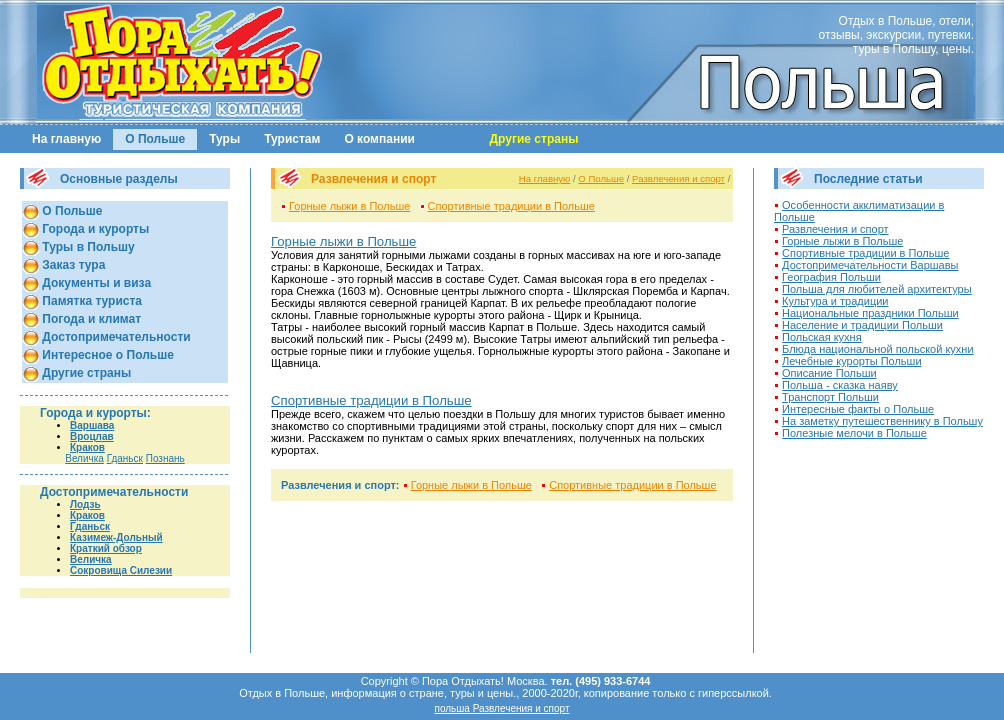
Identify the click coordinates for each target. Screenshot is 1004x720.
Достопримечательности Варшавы (870, 265)
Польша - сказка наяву (840, 385)
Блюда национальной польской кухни (878, 349)
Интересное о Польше (106, 355)
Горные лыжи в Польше (349, 206)
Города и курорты (94, 229)
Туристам (292, 139)
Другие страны (85, 373)
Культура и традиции (835, 301)
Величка (84, 458)
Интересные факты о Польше (858, 409)
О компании (379, 139)
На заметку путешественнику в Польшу (882, 421)
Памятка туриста (90, 301)
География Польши (831, 277)
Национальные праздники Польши (870, 313)
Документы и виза (95, 283)
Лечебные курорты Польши (851, 361)
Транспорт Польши (830, 397)
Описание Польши (829, 373)
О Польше (155, 139)
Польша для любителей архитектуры (877, 289)
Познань (165, 458)
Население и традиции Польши (862, 325)
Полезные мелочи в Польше (854, 433)
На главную (66, 139)
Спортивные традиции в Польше (511, 206)
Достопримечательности (115, 337)
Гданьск (125, 458)
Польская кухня (822, 337)
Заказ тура (72, 265)
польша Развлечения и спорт (501, 708)
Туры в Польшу (87, 247)
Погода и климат (90, 319)
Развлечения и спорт (678, 178)
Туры (224, 139)
